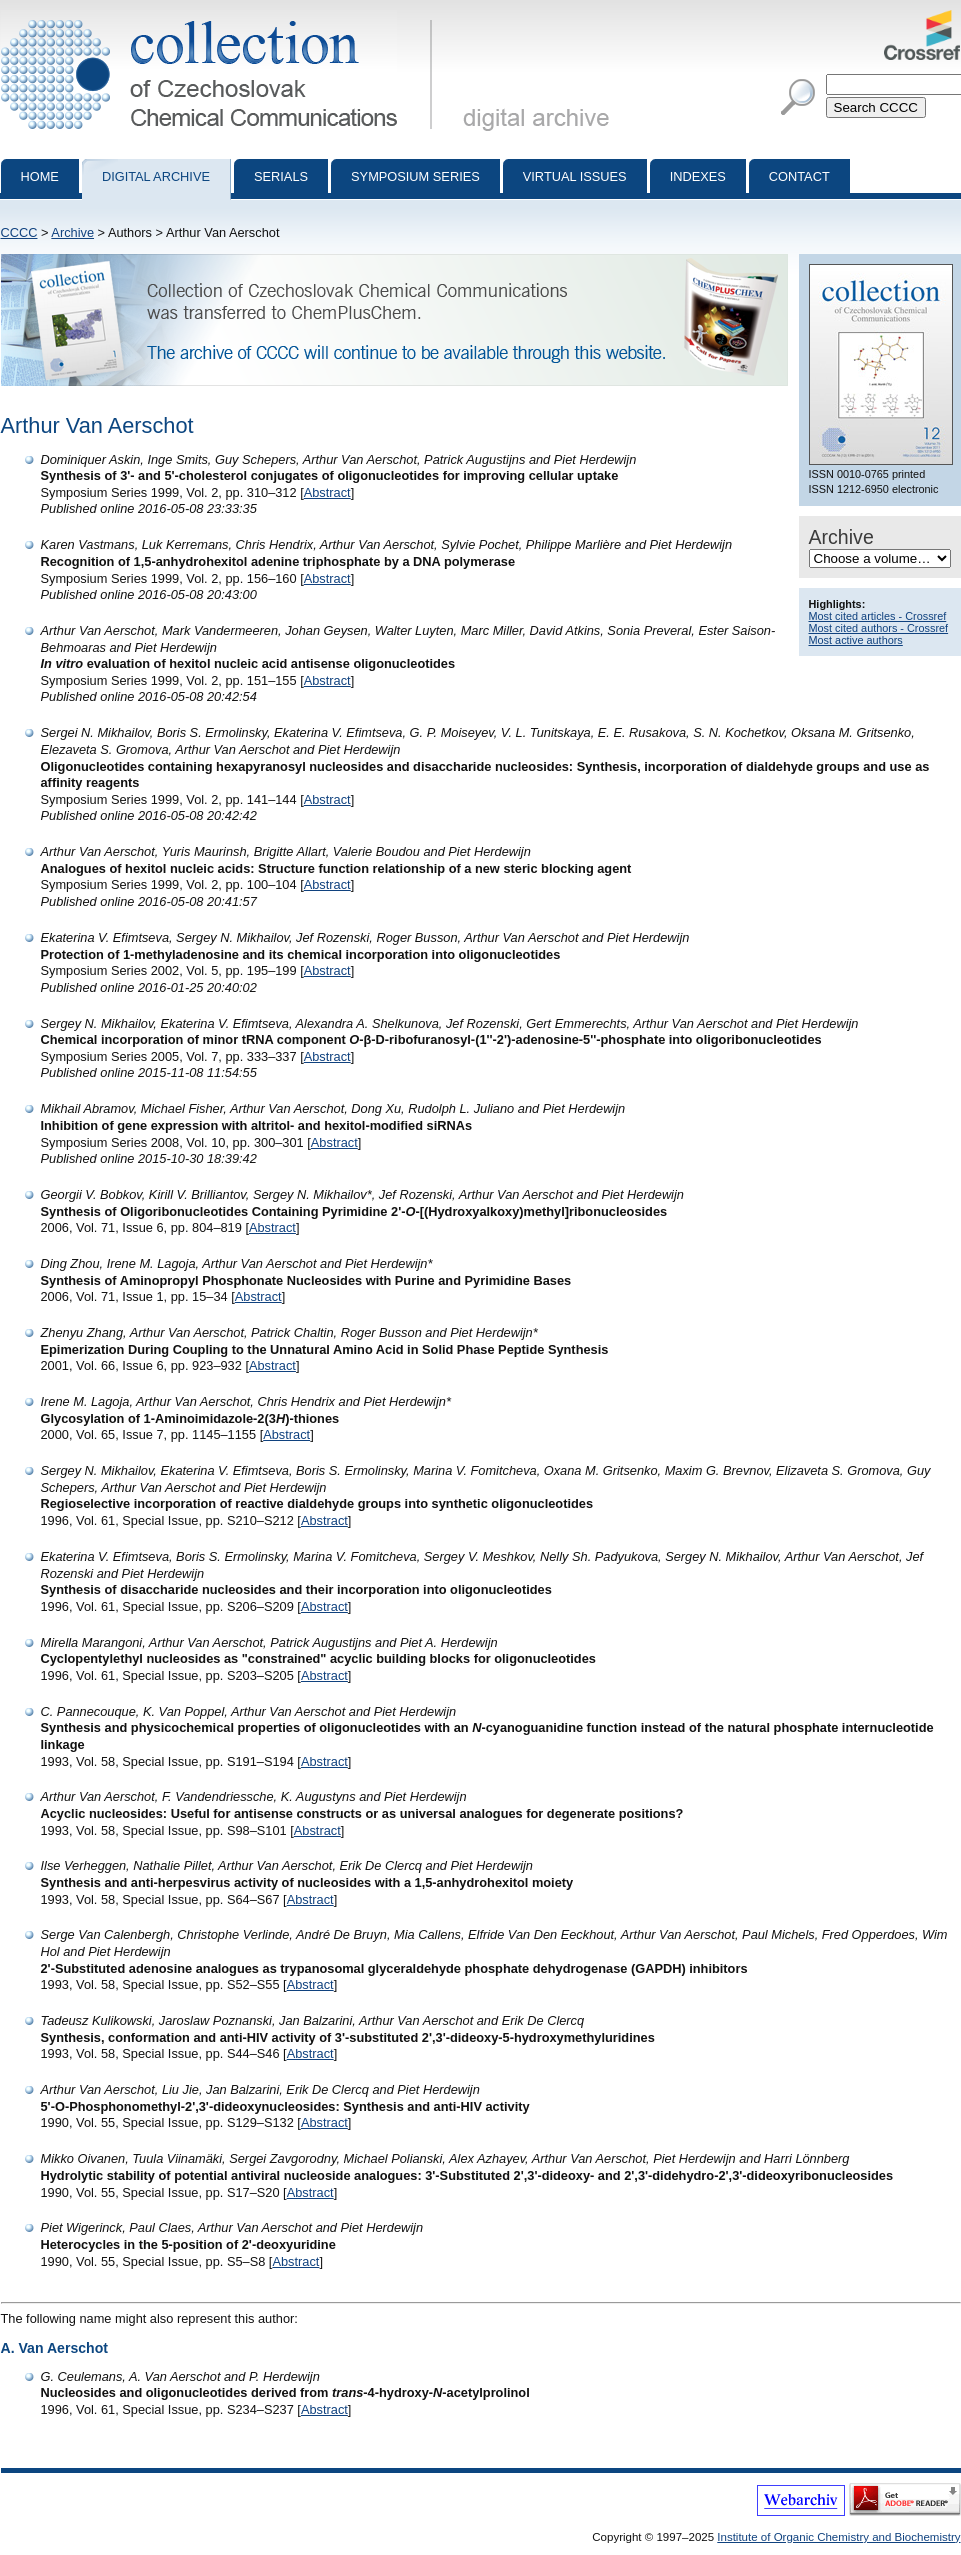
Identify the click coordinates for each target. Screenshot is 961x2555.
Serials (281, 176)
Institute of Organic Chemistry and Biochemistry (838, 2537)
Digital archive (156, 176)
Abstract (327, 492)
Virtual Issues (575, 176)
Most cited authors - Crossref (879, 628)
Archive (72, 232)
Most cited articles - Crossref (878, 616)
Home (40, 176)
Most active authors (856, 640)
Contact (799, 176)
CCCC (19, 232)
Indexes (698, 176)
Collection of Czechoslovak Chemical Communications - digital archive (220, 18)
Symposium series (415, 176)
